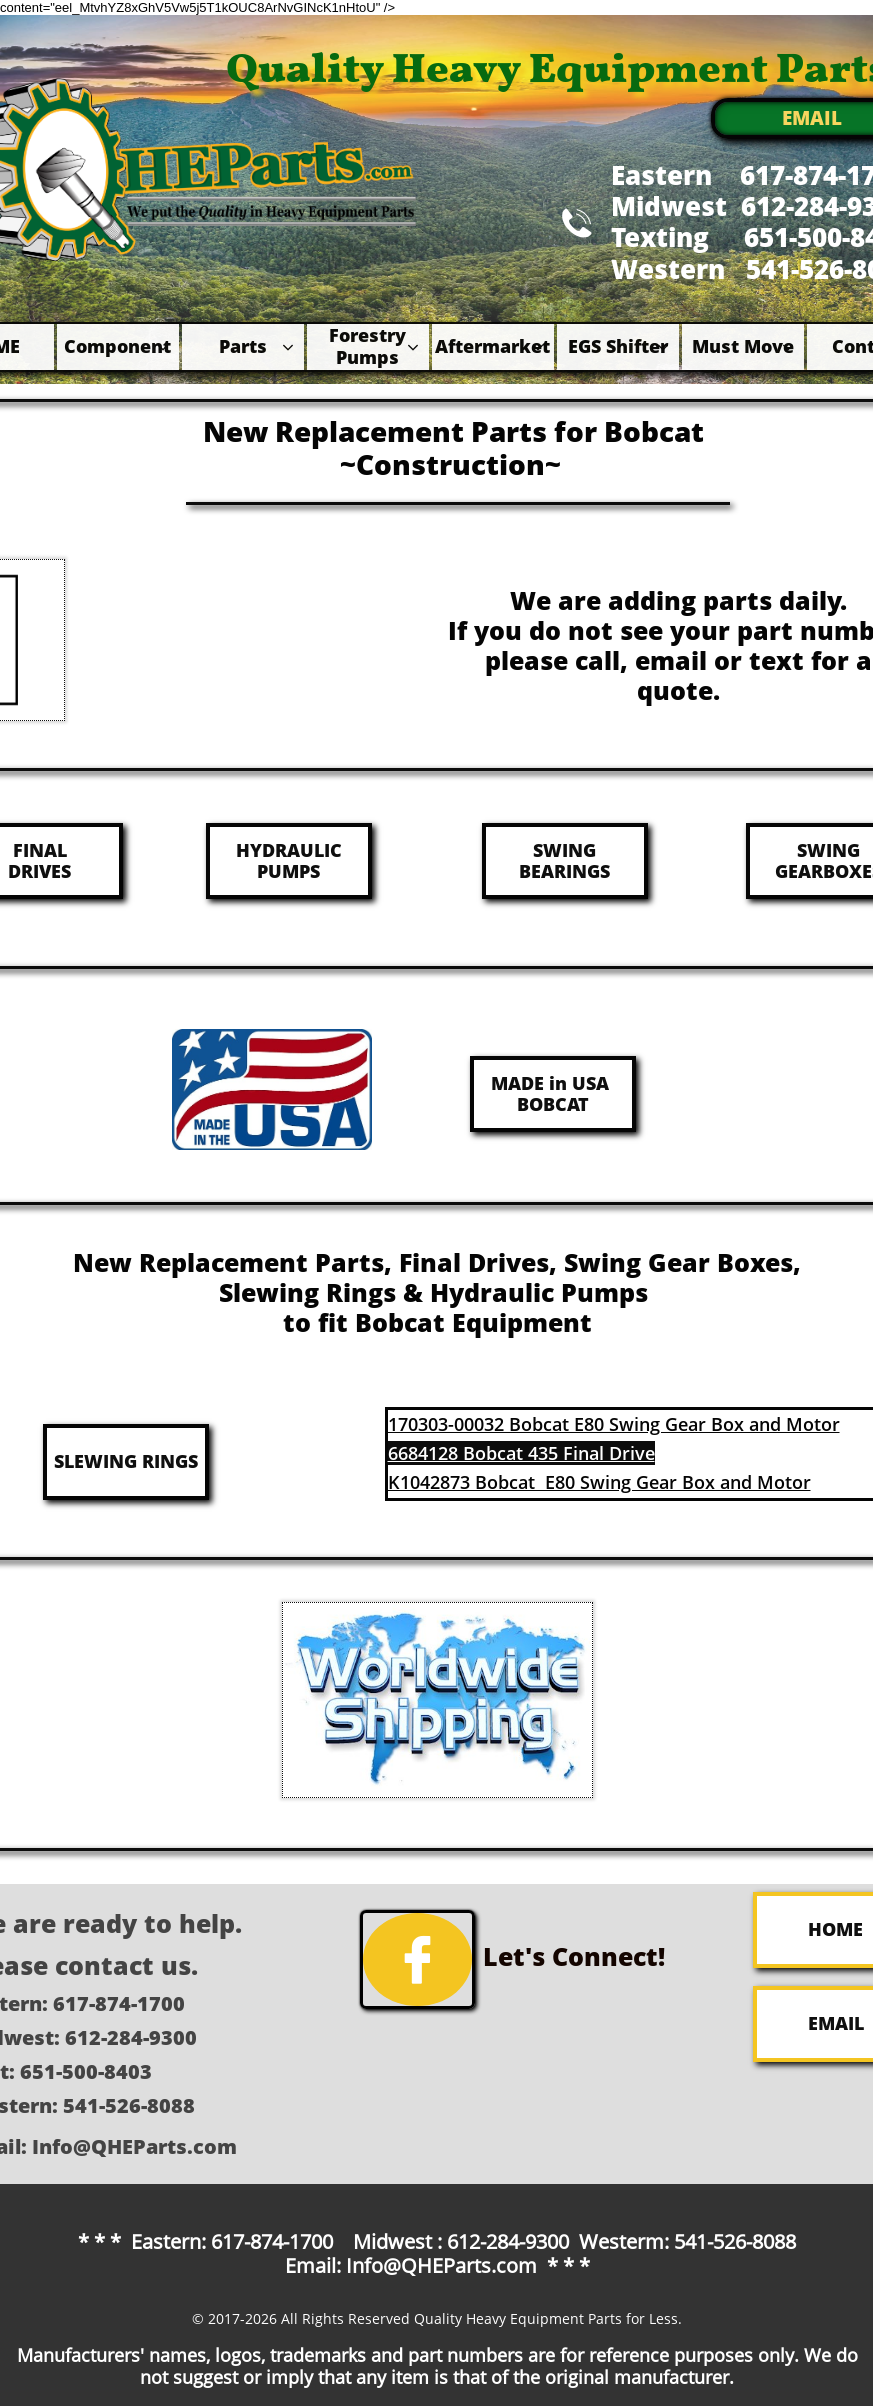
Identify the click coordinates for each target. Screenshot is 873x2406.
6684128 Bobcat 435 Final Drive (521, 1453)
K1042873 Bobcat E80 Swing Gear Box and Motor (599, 1482)
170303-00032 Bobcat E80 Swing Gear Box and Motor (614, 1424)
